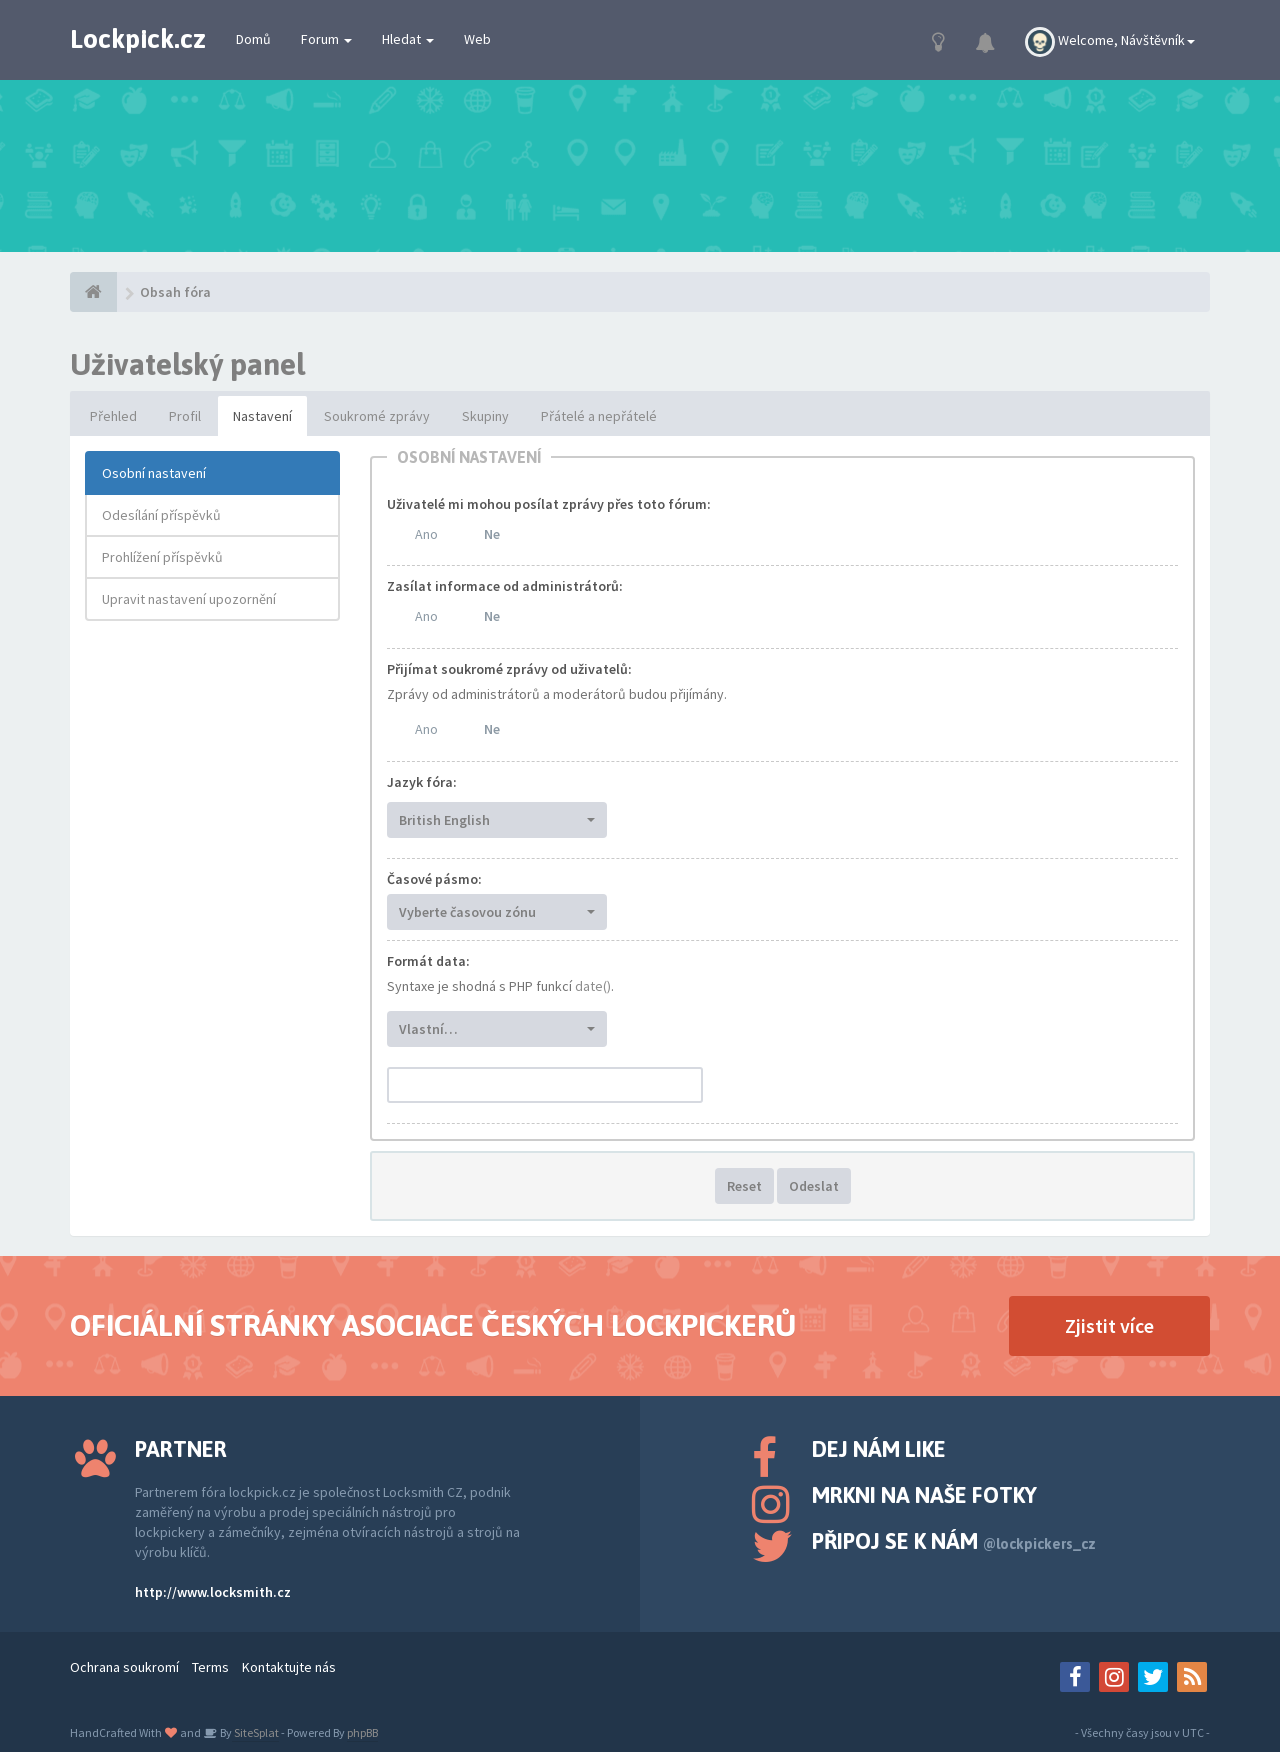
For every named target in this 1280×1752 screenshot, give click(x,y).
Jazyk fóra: (422, 782)
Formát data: (428, 961)
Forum (326, 39)
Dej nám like (879, 1449)
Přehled (113, 416)
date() (593, 986)
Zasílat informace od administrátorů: (505, 586)
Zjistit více (1109, 1325)
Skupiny (485, 416)
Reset (744, 1186)
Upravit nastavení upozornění (189, 599)
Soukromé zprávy (377, 416)
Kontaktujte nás (289, 1667)
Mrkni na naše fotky (924, 1495)
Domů (253, 39)
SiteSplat (255, 1732)
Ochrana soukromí (124, 1667)
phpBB (362, 1732)
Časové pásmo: (434, 879)
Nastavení (262, 416)
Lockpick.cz (138, 39)
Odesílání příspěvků (161, 515)
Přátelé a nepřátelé (599, 416)
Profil (185, 416)
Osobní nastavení (154, 473)
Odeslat (814, 1186)
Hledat (408, 39)
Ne (492, 534)
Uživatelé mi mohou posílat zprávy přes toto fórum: (549, 504)
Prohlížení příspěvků (162, 557)
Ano (426, 534)
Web (477, 39)
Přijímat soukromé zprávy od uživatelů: (509, 669)
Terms (210, 1667)
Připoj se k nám (954, 1541)
